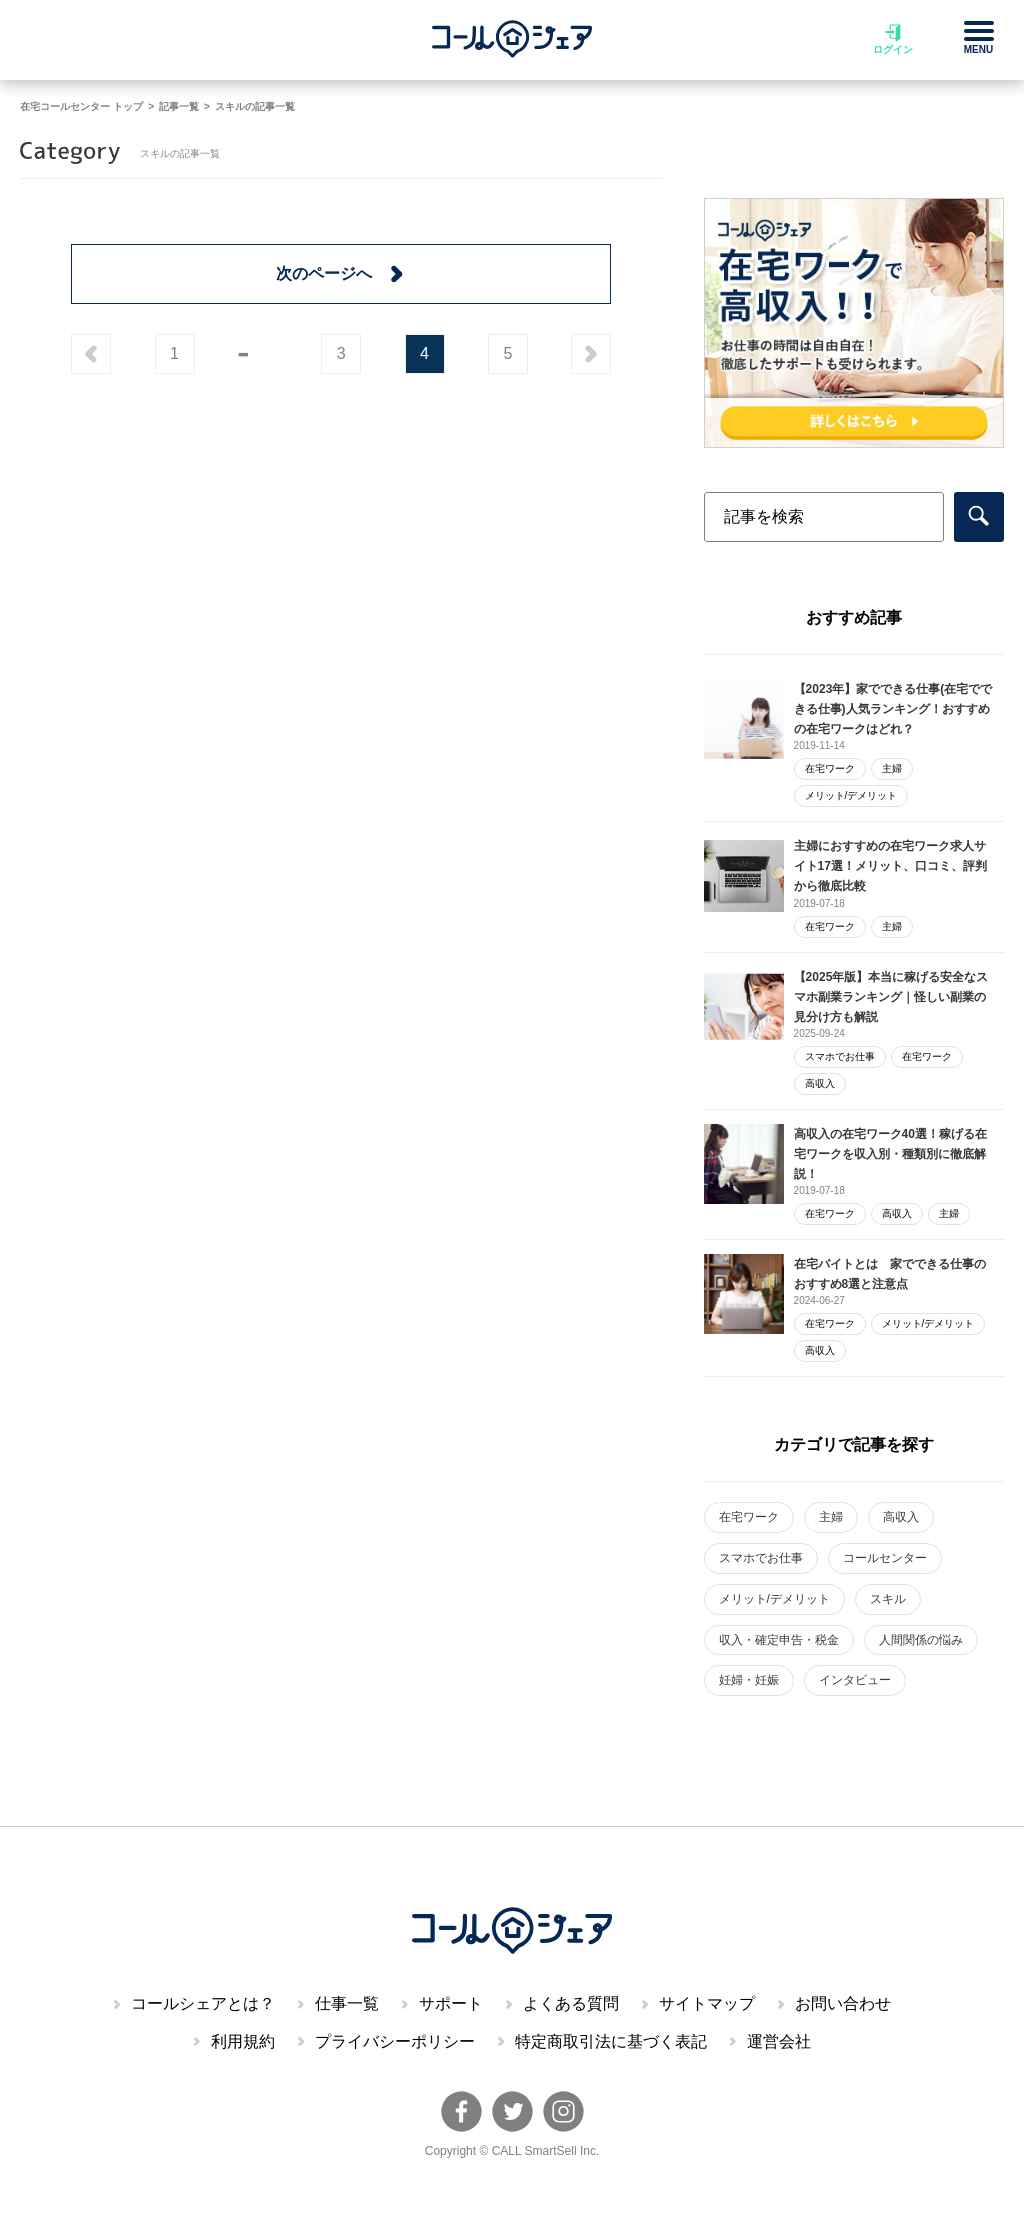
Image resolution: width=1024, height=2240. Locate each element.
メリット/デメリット (851, 795)
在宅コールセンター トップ (81, 106)
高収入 (820, 1083)
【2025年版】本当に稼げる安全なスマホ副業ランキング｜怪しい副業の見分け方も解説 (891, 997)
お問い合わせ (843, 2003)
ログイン (893, 39)
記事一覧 (179, 106)
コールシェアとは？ (203, 2003)
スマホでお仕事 (840, 1056)
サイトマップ (707, 2003)
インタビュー (855, 1680)
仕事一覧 (347, 2003)
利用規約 (243, 2041)
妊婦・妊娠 (749, 1680)
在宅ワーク (830, 768)
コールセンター (885, 1558)
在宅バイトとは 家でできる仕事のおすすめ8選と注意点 (890, 1274)
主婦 (892, 768)
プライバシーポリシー (395, 2041)
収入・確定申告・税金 (779, 1640)
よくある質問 (571, 2003)
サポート (451, 2003)
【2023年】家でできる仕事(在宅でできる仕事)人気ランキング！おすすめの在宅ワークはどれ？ (893, 709)
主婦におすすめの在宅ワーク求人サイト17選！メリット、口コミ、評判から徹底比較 (890, 866)
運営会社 (779, 2041)
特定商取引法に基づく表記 (611, 2041)
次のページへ (341, 274)
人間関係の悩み (921, 1640)
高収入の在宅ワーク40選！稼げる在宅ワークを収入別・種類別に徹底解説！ (890, 1154)
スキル (888, 1599)
